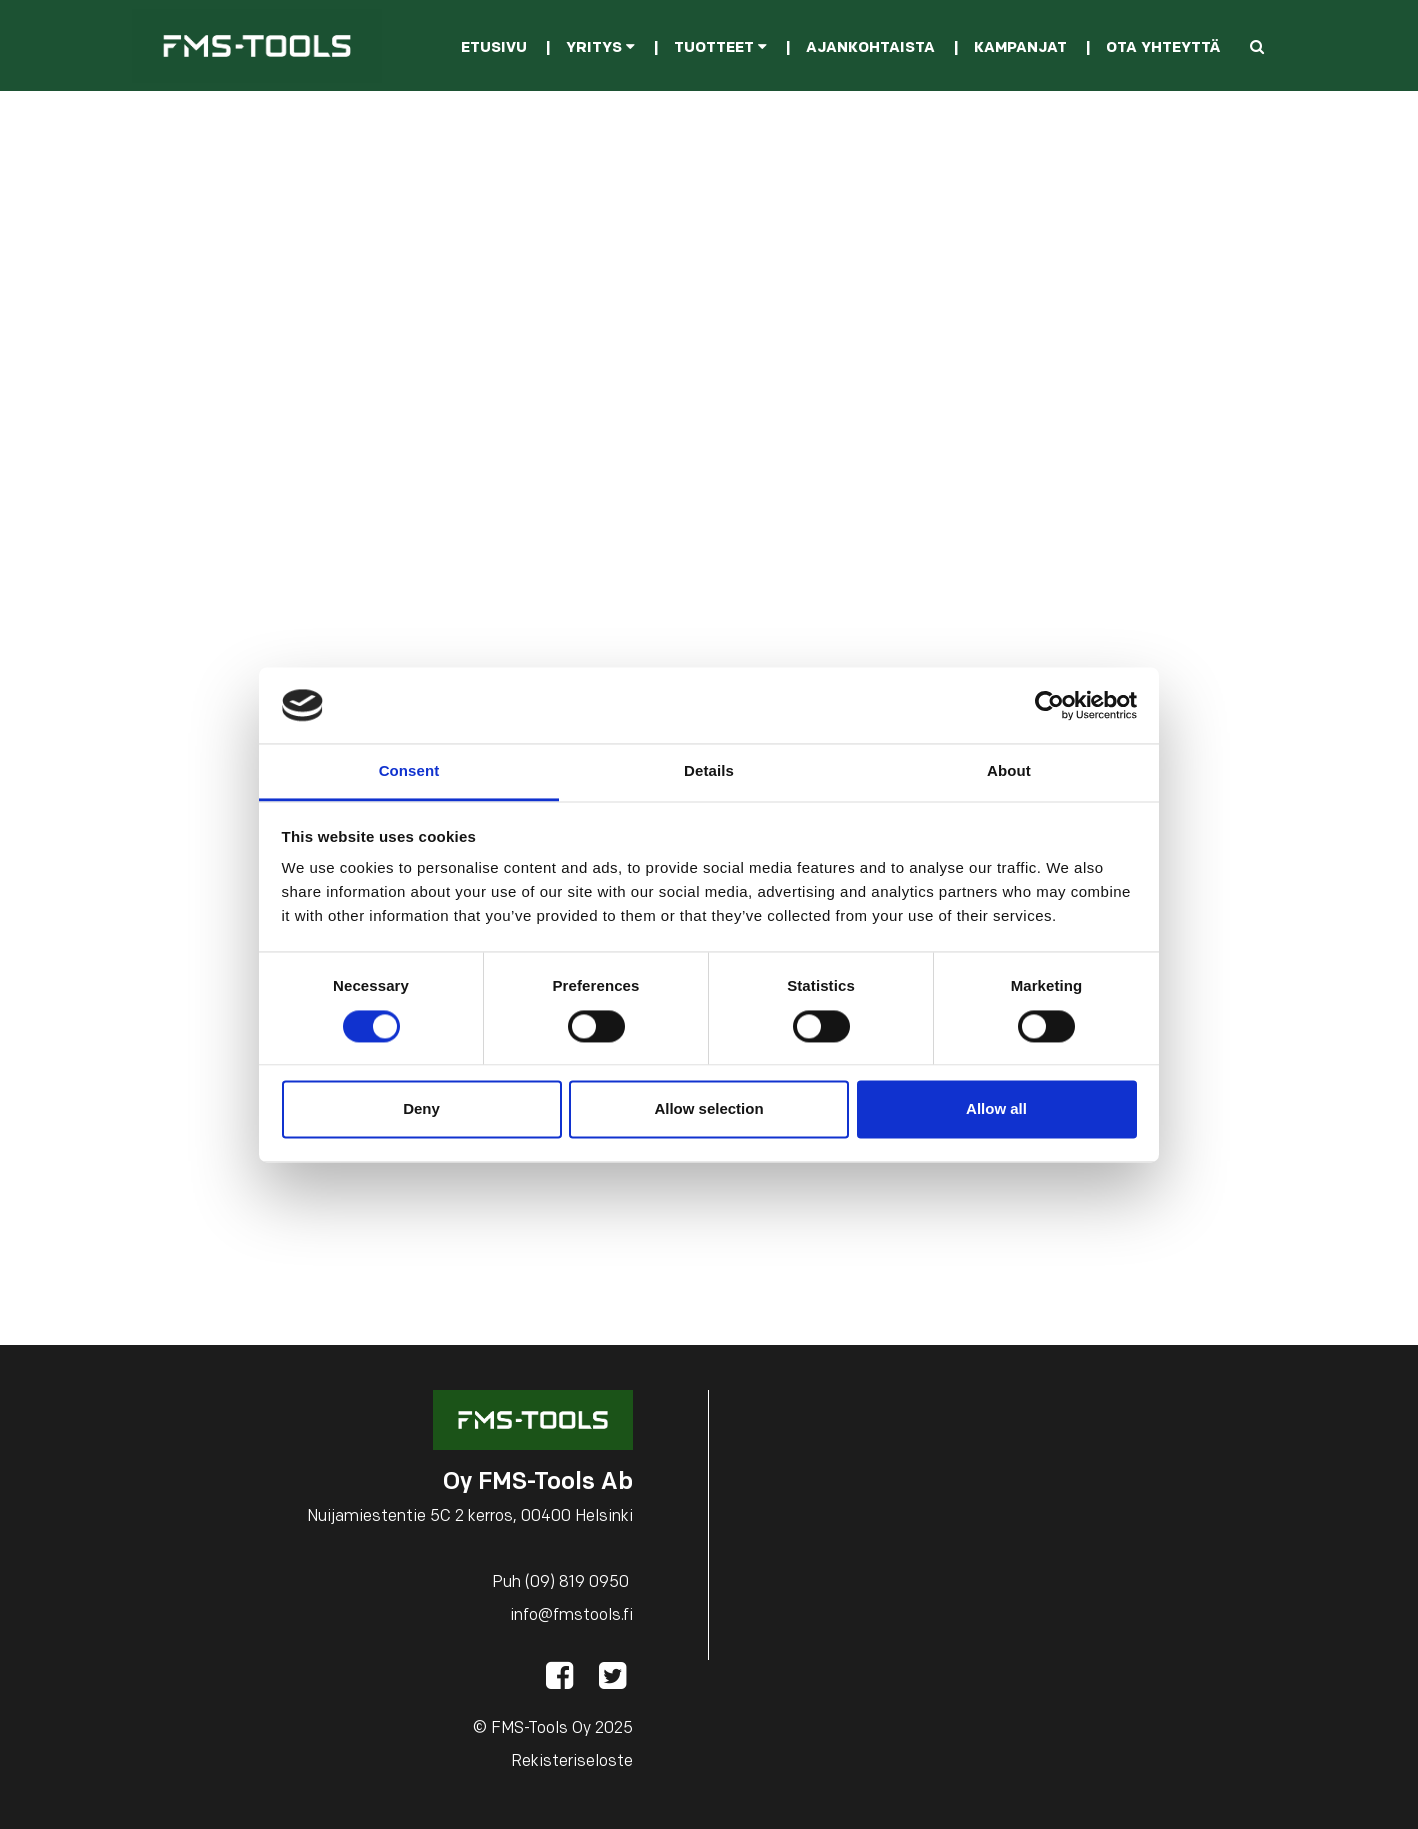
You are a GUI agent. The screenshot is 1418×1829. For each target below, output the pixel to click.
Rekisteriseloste (572, 1762)
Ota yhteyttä (1163, 48)
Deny (421, 1109)
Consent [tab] (409, 771)
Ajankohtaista (870, 48)
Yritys (600, 48)
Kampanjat (1020, 48)
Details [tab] (709, 771)
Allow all (996, 1109)
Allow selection (708, 1109)
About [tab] (1009, 771)
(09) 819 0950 (577, 1583)
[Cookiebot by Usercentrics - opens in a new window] (1049, 705)
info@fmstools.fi (571, 1616)
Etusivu (494, 48)
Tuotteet (720, 48)
